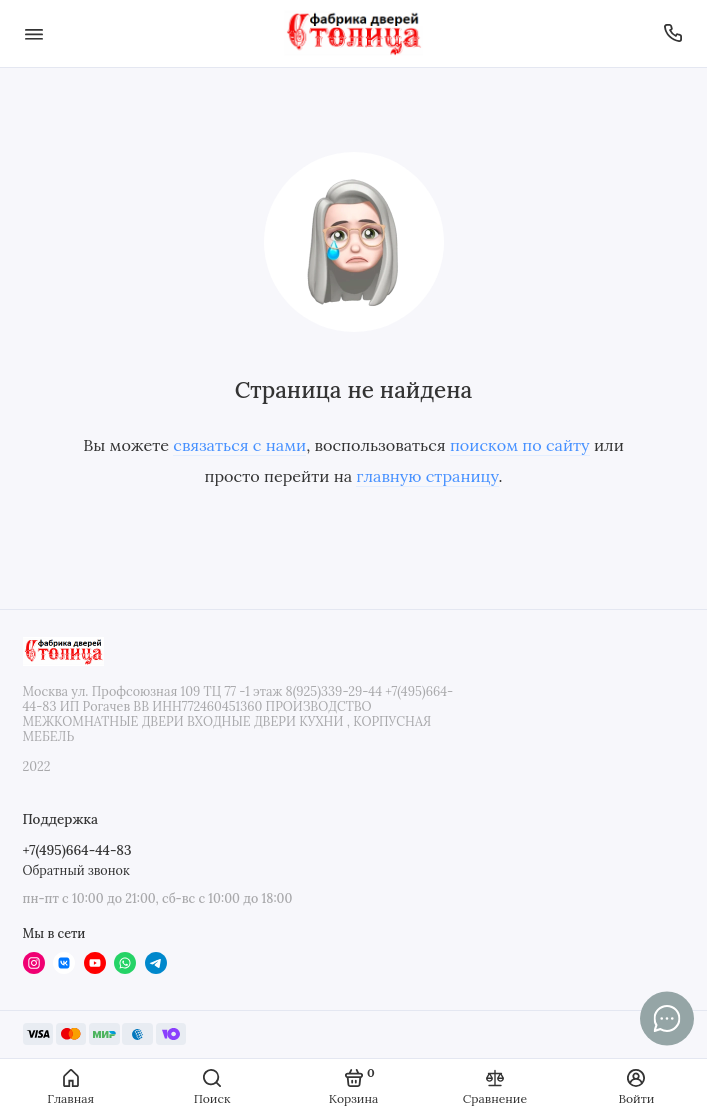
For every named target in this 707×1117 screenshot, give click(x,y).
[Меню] (34, 33)
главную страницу (427, 476)
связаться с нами (239, 445)
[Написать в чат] (667, 1018)
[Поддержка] (674, 33)
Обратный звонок (76, 870)
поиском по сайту (520, 445)
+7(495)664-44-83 (77, 850)
